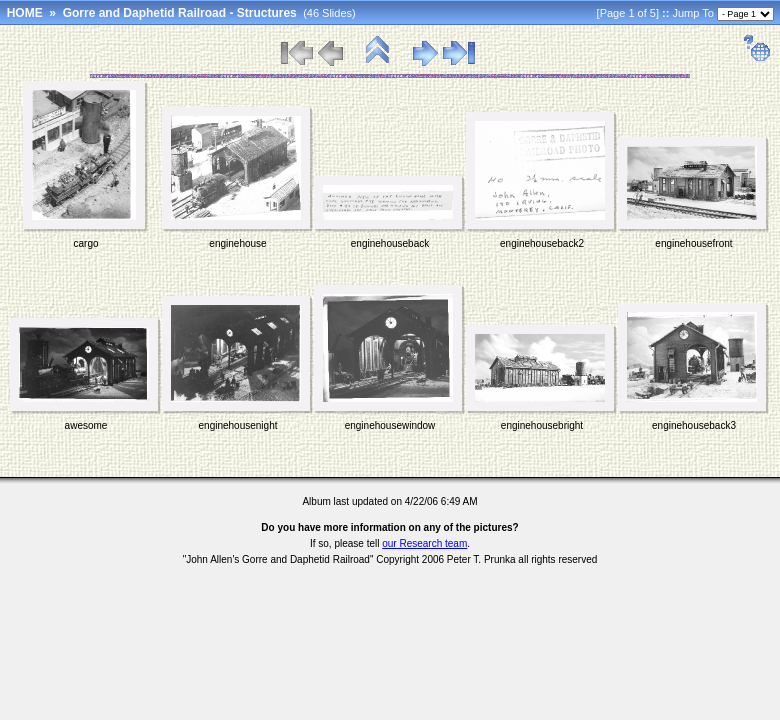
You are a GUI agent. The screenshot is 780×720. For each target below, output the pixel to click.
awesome (86, 425)
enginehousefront (693, 243)
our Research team (424, 543)
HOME (25, 13)
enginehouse (237, 243)
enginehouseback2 (542, 243)
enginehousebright (542, 425)
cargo (85, 243)
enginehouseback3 (694, 425)
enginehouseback (390, 243)
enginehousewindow (390, 425)
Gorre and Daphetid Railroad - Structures (180, 13)
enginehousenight (238, 425)
